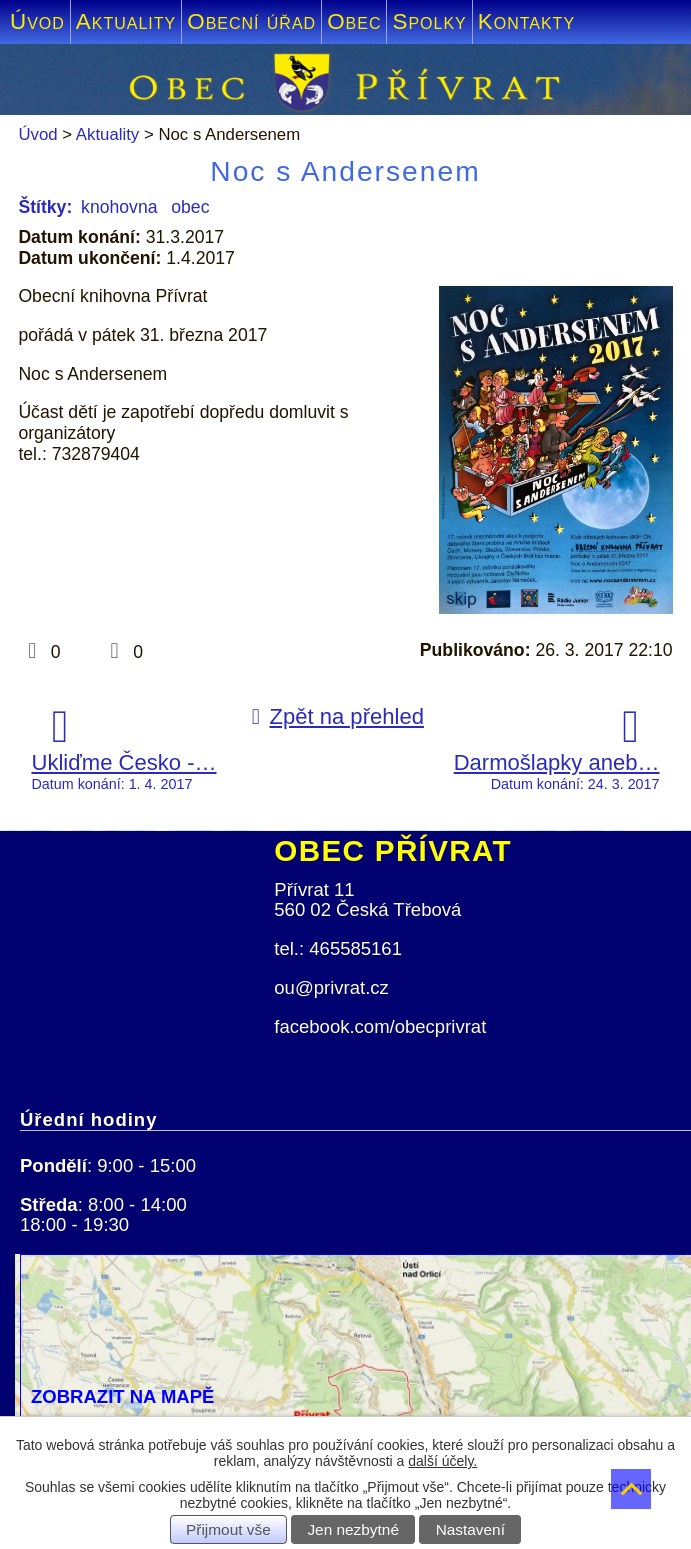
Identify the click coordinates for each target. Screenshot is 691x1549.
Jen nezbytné (353, 1529)
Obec (354, 21)
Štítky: (45, 207)
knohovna (119, 207)
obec (190, 207)
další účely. (442, 1461)
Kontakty (526, 21)
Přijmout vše (228, 1529)
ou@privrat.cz (331, 987)
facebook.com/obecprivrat (380, 1026)
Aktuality (126, 21)
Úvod (37, 21)
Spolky (429, 21)
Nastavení (470, 1529)
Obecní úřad (251, 21)
